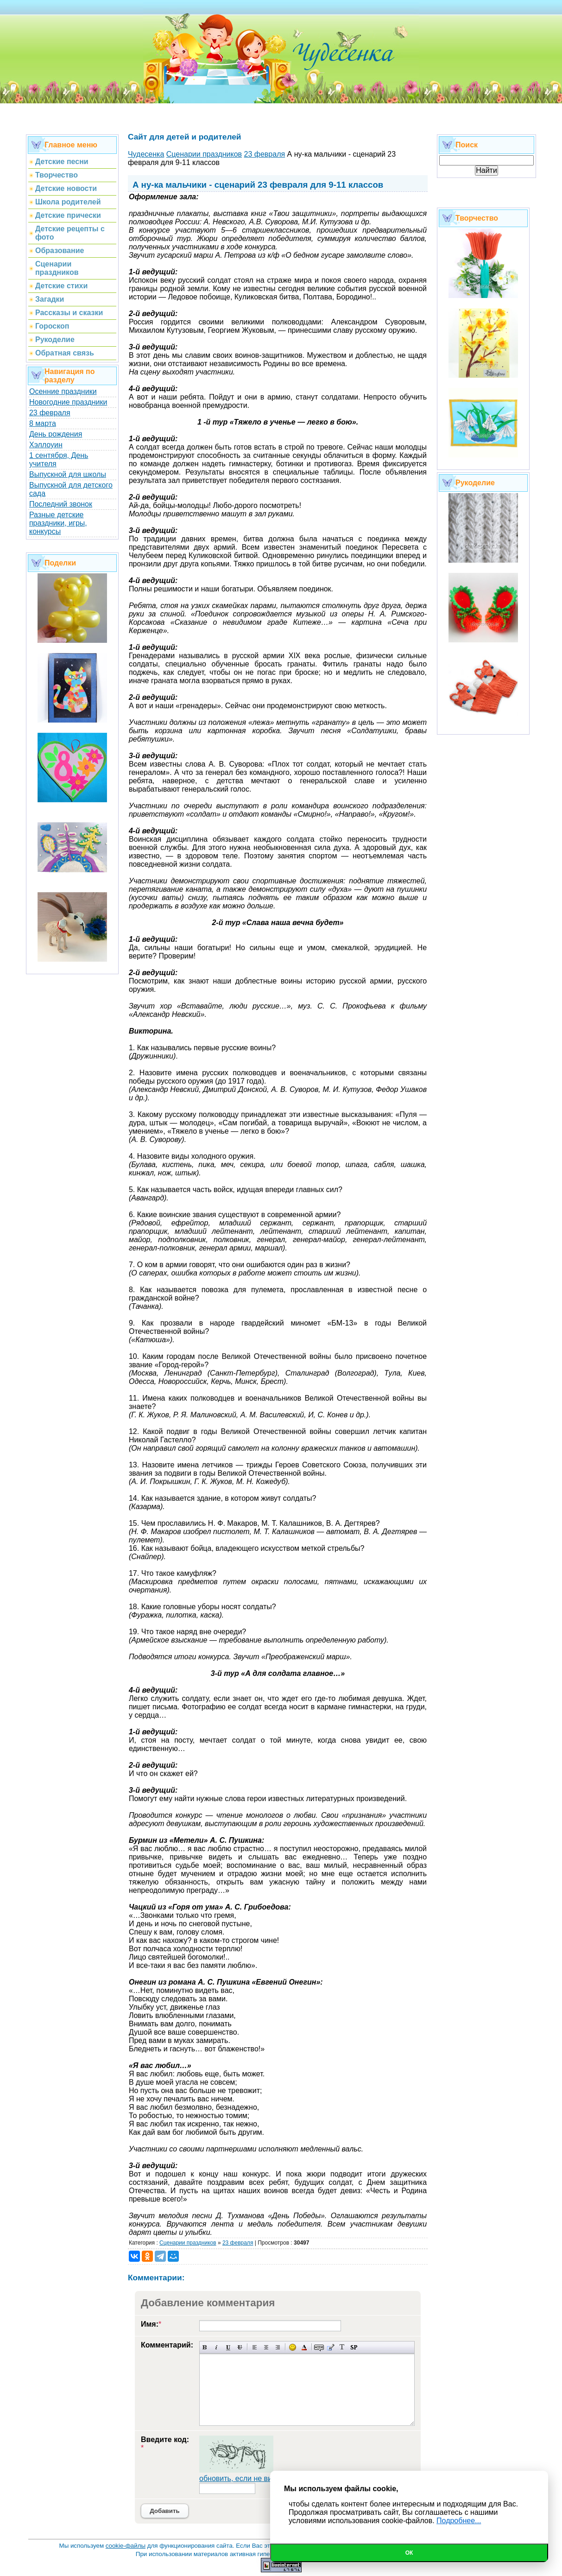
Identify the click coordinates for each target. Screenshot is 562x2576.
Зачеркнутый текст (239, 2347)
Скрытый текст (319, 2347)
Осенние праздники (63, 391)
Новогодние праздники (68, 402)
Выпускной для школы (67, 474)
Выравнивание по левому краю (254, 2347)
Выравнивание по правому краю (277, 2347)
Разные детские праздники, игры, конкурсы (58, 523)
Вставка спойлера (353, 2347)
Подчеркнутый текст (228, 2347)
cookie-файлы (125, 2545)
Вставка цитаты (330, 2347)
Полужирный (205, 2347)
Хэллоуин (46, 445)
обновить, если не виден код (248, 2478)
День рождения (55, 434)
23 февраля (49, 413)
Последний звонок (60, 504)
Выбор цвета (304, 2347)
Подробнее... (458, 2521)
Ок (409, 2553)
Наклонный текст (216, 2347)
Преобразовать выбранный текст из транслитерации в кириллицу (342, 2347)
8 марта (42, 423)
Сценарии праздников (187, 2243)
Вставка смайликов (292, 2347)
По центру (266, 2347)
